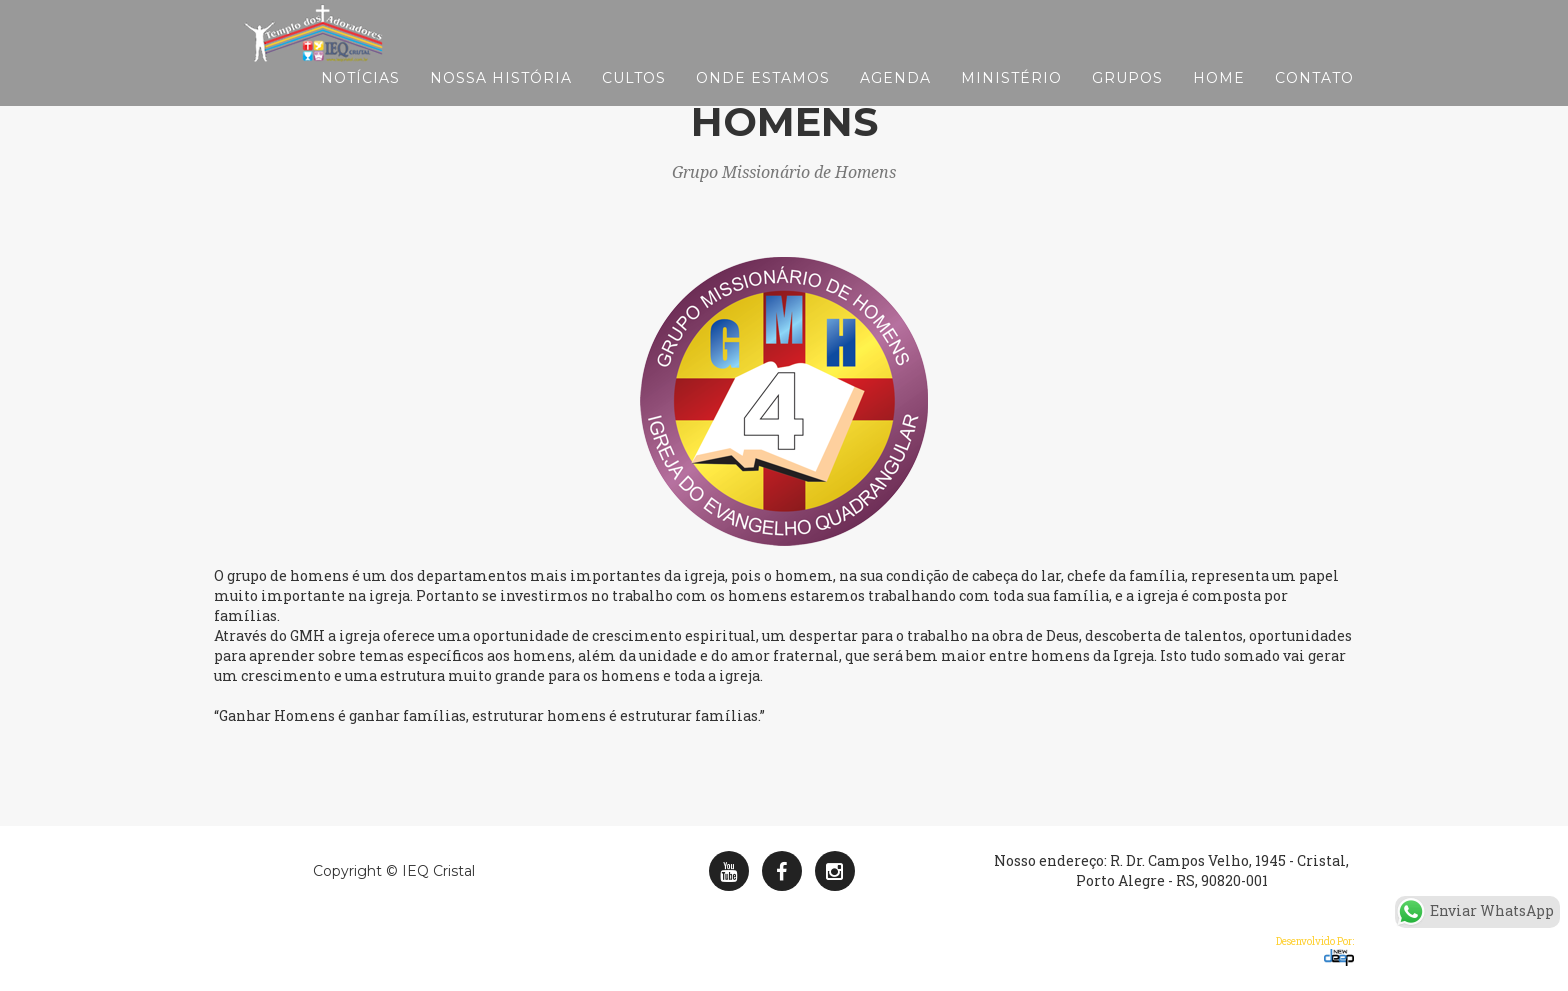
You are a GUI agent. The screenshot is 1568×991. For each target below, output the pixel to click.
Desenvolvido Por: (1315, 950)
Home (1219, 100)
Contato (1314, 100)
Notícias (360, 100)
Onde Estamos (763, 100)
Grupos (1127, 100)
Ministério (1011, 100)
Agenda (895, 100)
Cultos (634, 100)
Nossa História (501, 100)
